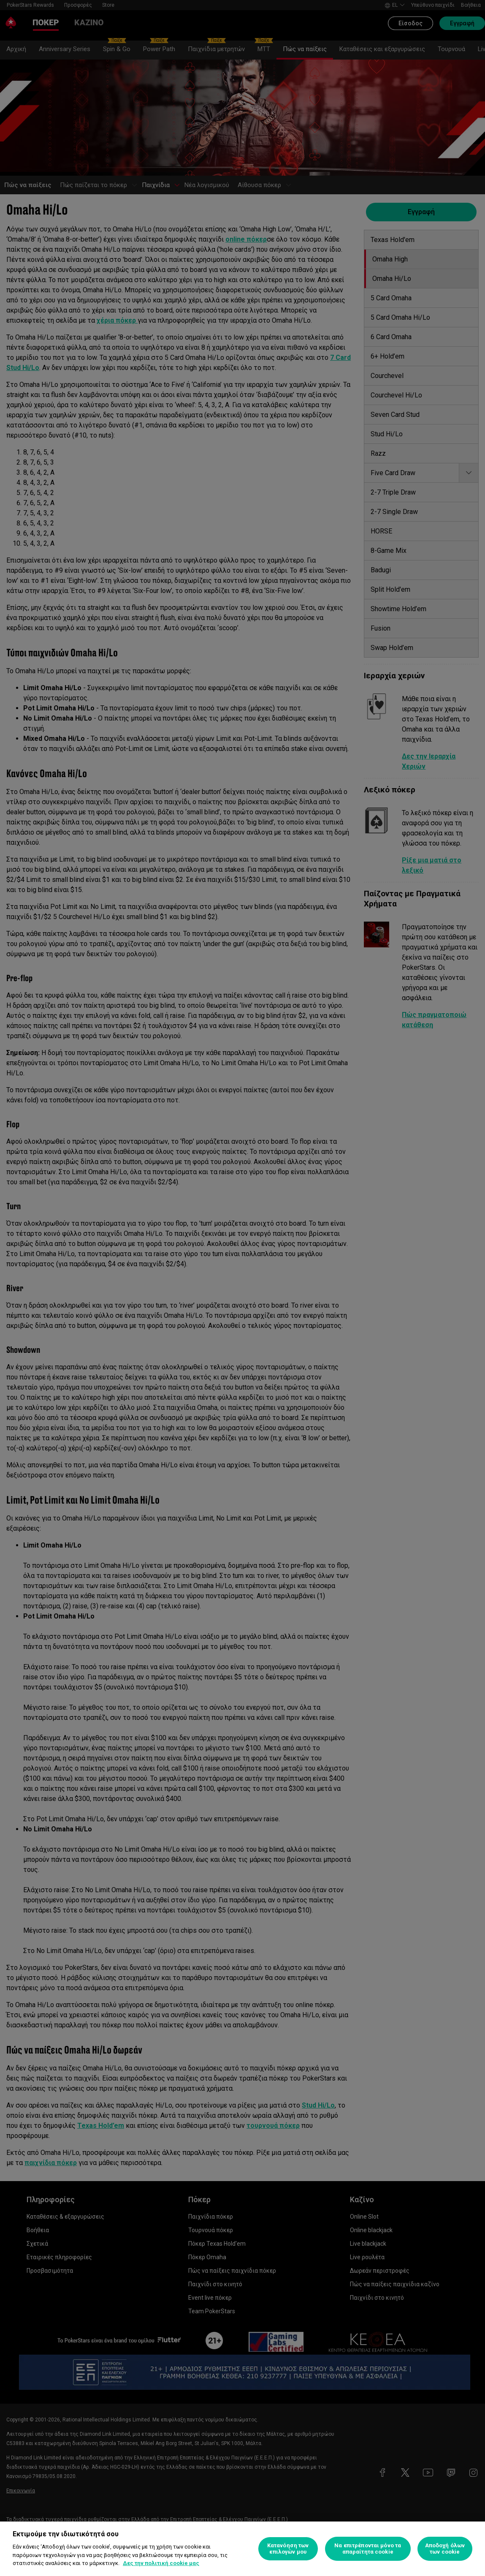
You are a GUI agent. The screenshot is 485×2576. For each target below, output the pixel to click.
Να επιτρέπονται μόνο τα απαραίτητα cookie (367, 2548)
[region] (242, 2549)
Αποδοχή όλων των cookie (445, 2548)
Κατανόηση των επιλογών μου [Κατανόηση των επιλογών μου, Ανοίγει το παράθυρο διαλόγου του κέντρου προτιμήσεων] (288, 2548)
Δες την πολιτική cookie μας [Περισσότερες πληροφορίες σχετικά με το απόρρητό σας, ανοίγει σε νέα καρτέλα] (161, 2563)
